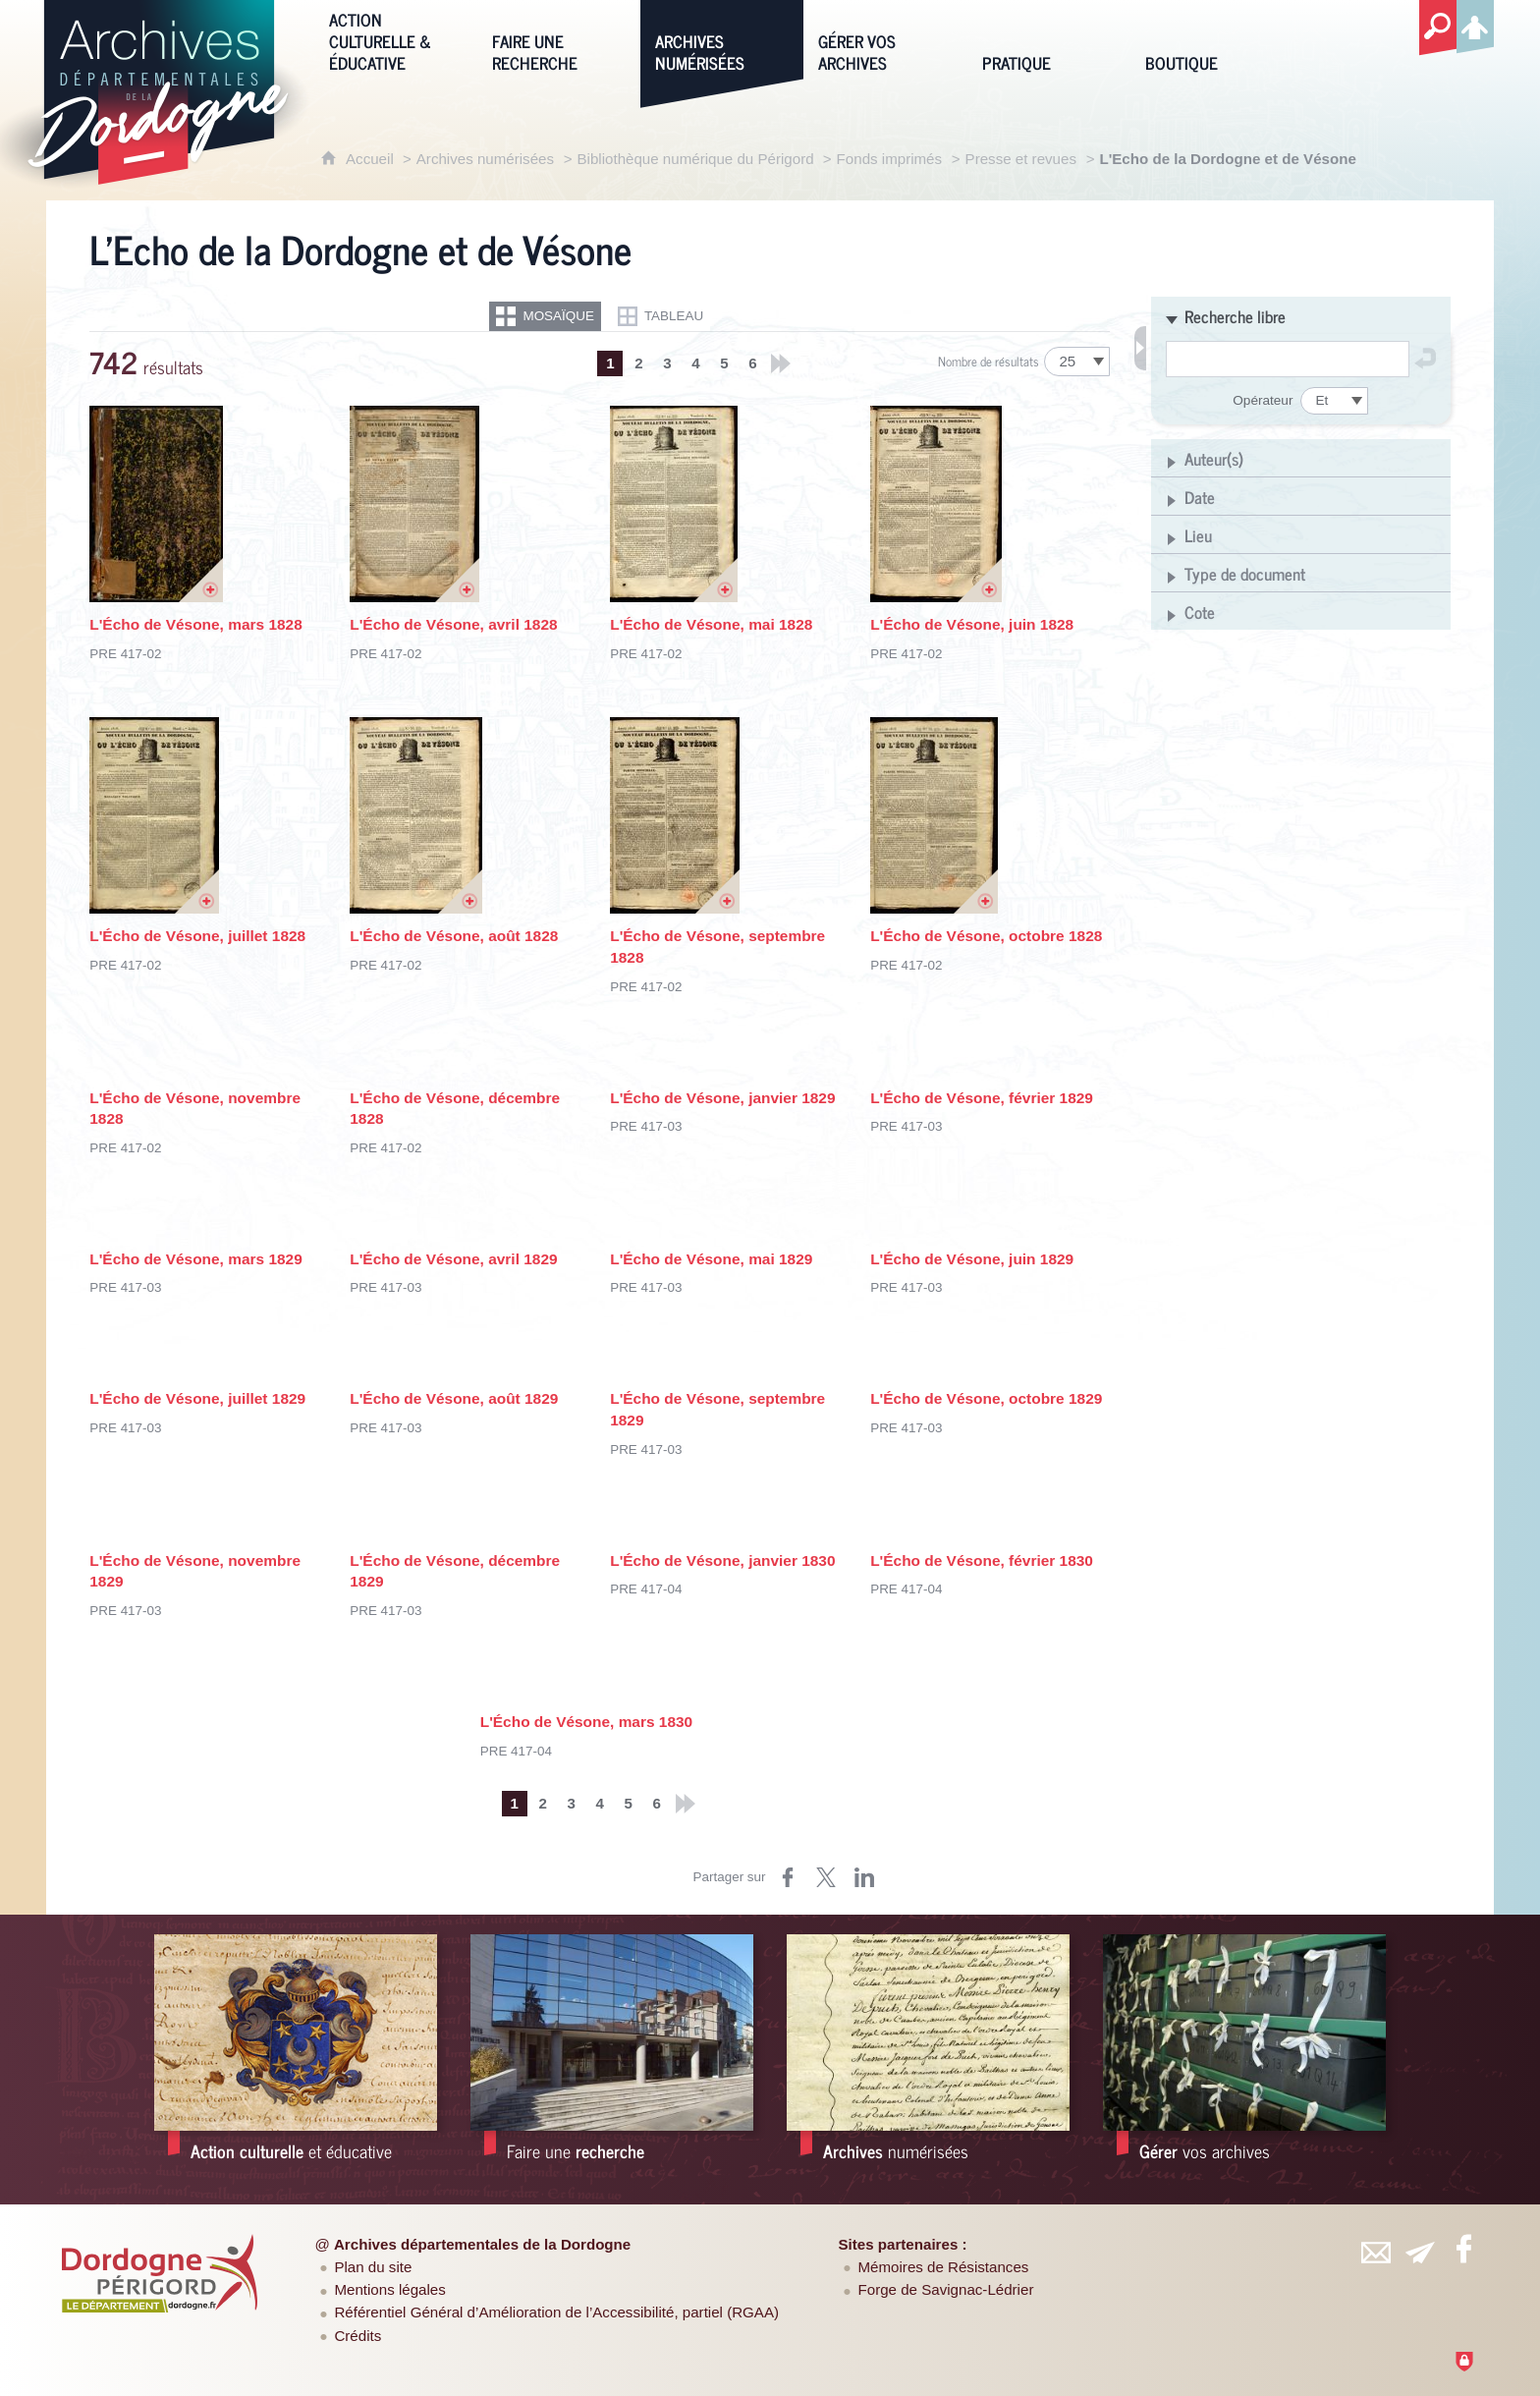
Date (1199, 497)
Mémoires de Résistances (943, 2266)
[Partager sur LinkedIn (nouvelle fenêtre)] (864, 1877)
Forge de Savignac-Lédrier (946, 2289)
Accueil (372, 158)
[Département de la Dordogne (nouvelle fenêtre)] (160, 2273)
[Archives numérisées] (721, 40)
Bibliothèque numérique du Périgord (698, 158)
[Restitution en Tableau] (660, 316)
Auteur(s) (1213, 459)
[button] (1301, 315)
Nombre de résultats (988, 360)
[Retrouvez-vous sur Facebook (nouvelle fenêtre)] (1463, 2248)
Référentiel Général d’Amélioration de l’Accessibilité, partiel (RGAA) (556, 2312)
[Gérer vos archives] (884, 40)
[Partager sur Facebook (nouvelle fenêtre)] (787, 1877)
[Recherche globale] (1438, 28)
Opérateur (1262, 400)
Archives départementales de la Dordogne (482, 2244)
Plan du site (373, 2266)
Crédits (357, 2335)
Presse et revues (1020, 158)
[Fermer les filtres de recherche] (1140, 348)
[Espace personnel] (1475, 23)
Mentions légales (389, 2289)
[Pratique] (1048, 40)
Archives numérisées (485, 158)
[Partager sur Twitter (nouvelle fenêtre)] (826, 1877)
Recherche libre (1235, 316)
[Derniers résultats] (781, 363)
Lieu (1198, 535)
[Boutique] (1211, 40)
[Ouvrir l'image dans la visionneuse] (156, 504)
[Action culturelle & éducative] (395, 40)
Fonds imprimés (889, 158)
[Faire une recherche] (558, 40)
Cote (1199, 612)
